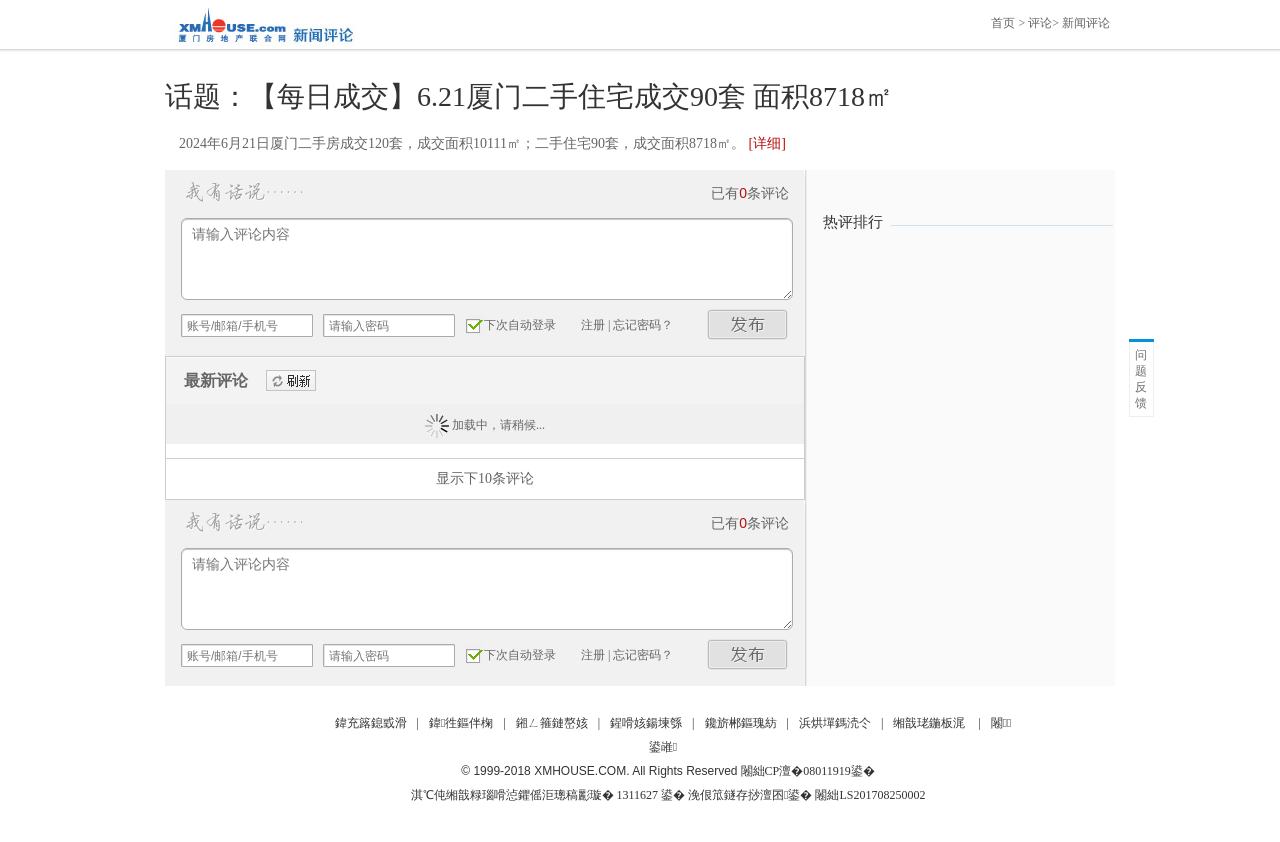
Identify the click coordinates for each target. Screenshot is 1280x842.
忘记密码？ (643, 325)
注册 (593, 325)
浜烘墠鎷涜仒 (835, 723)
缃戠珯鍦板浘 (929, 723)
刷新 (291, 381)
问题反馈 (1141, 379)
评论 (1040, 23)
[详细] (766, 143)
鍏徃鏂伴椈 (461, 723)
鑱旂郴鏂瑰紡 (741, 723)
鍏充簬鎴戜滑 (371, 723)
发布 (748, 324)
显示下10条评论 (485, 478)
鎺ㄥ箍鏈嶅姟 (552, 723)
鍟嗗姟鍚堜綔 (646, 723)
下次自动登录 (520, 325)
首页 (1003, 23)
